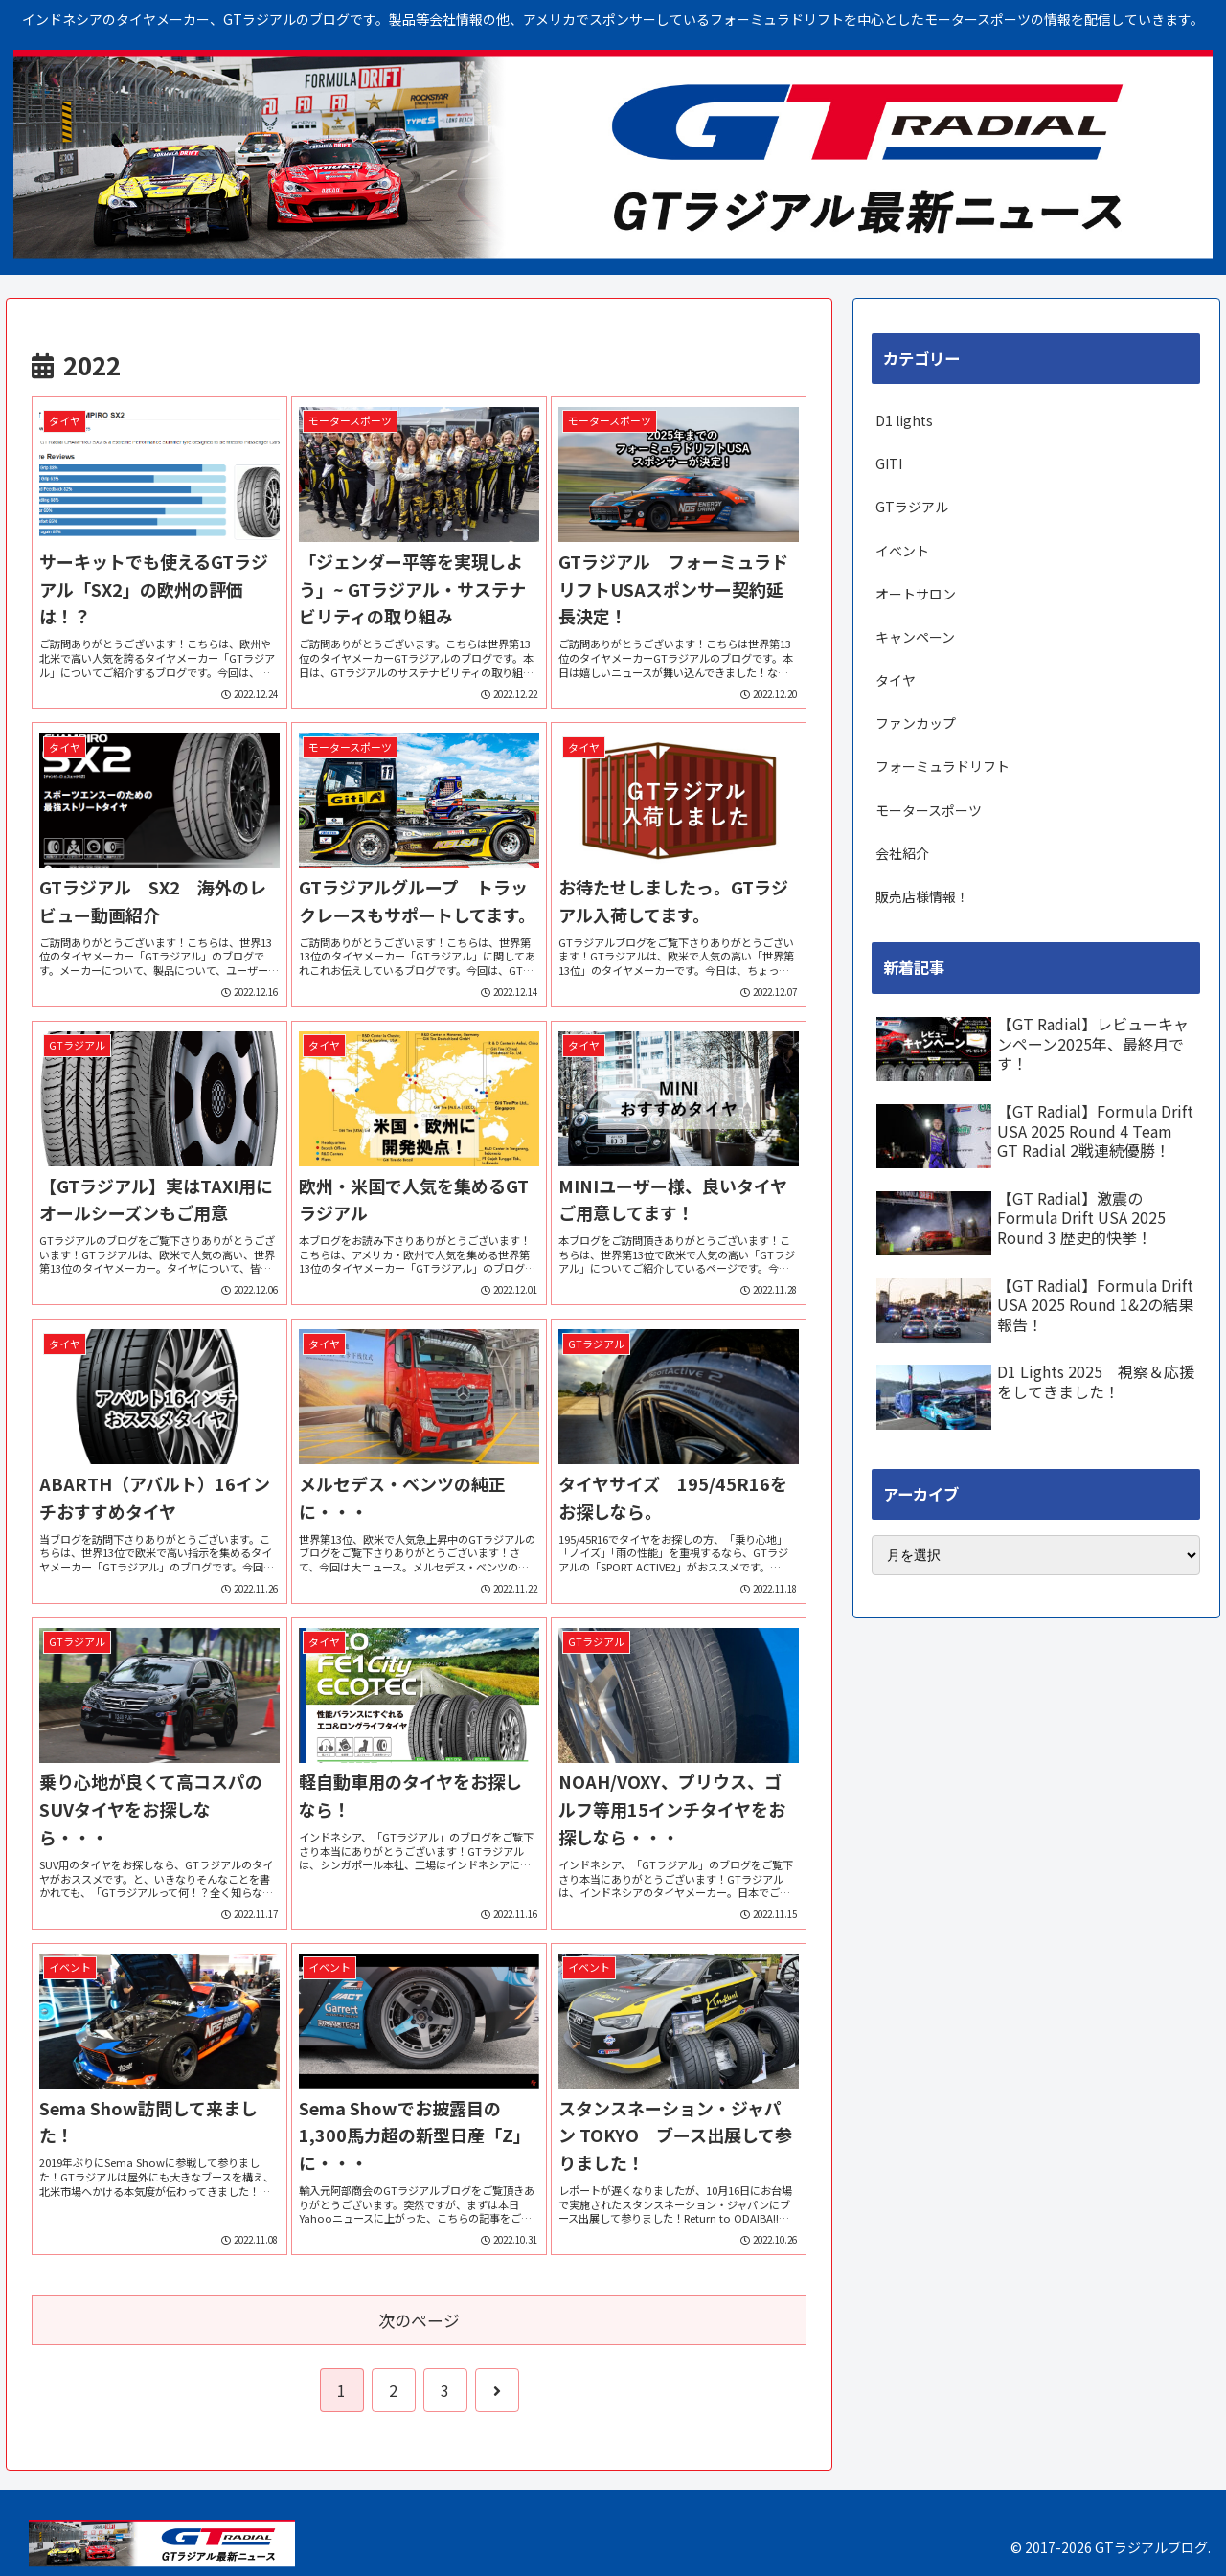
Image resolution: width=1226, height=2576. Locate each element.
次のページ (419, 2320)
